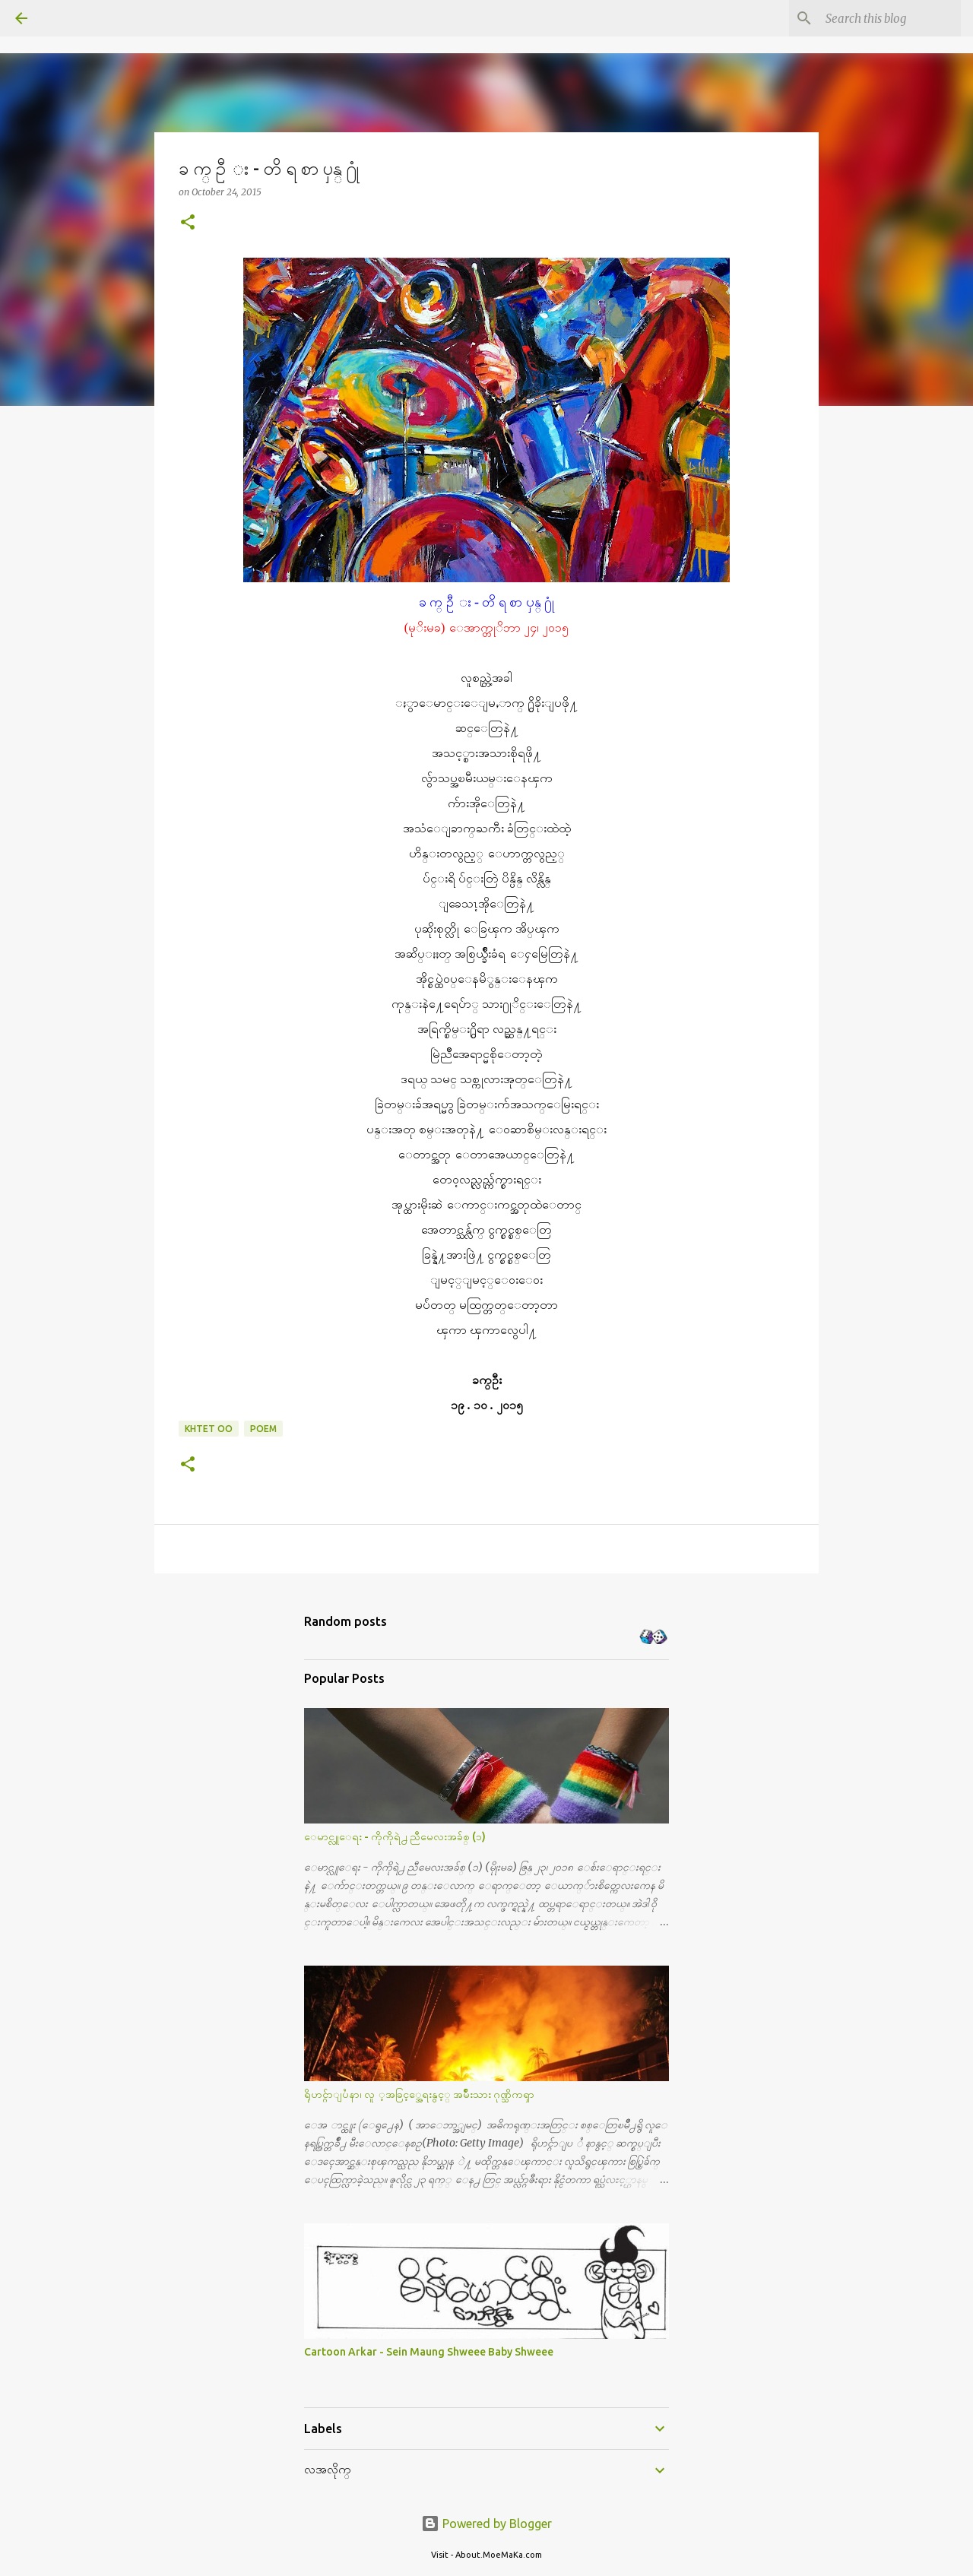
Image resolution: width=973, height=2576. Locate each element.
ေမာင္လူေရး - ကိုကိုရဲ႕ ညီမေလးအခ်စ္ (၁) (395, 1836)
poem (263, 1429)
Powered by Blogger (486, 2523)
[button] (188, 223)
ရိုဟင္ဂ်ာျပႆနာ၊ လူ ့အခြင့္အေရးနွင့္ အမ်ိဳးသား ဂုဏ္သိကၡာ (419, 2094)
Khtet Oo (209, 1429)
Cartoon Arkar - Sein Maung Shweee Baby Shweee (428, 2352)
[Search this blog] (881, 18)
